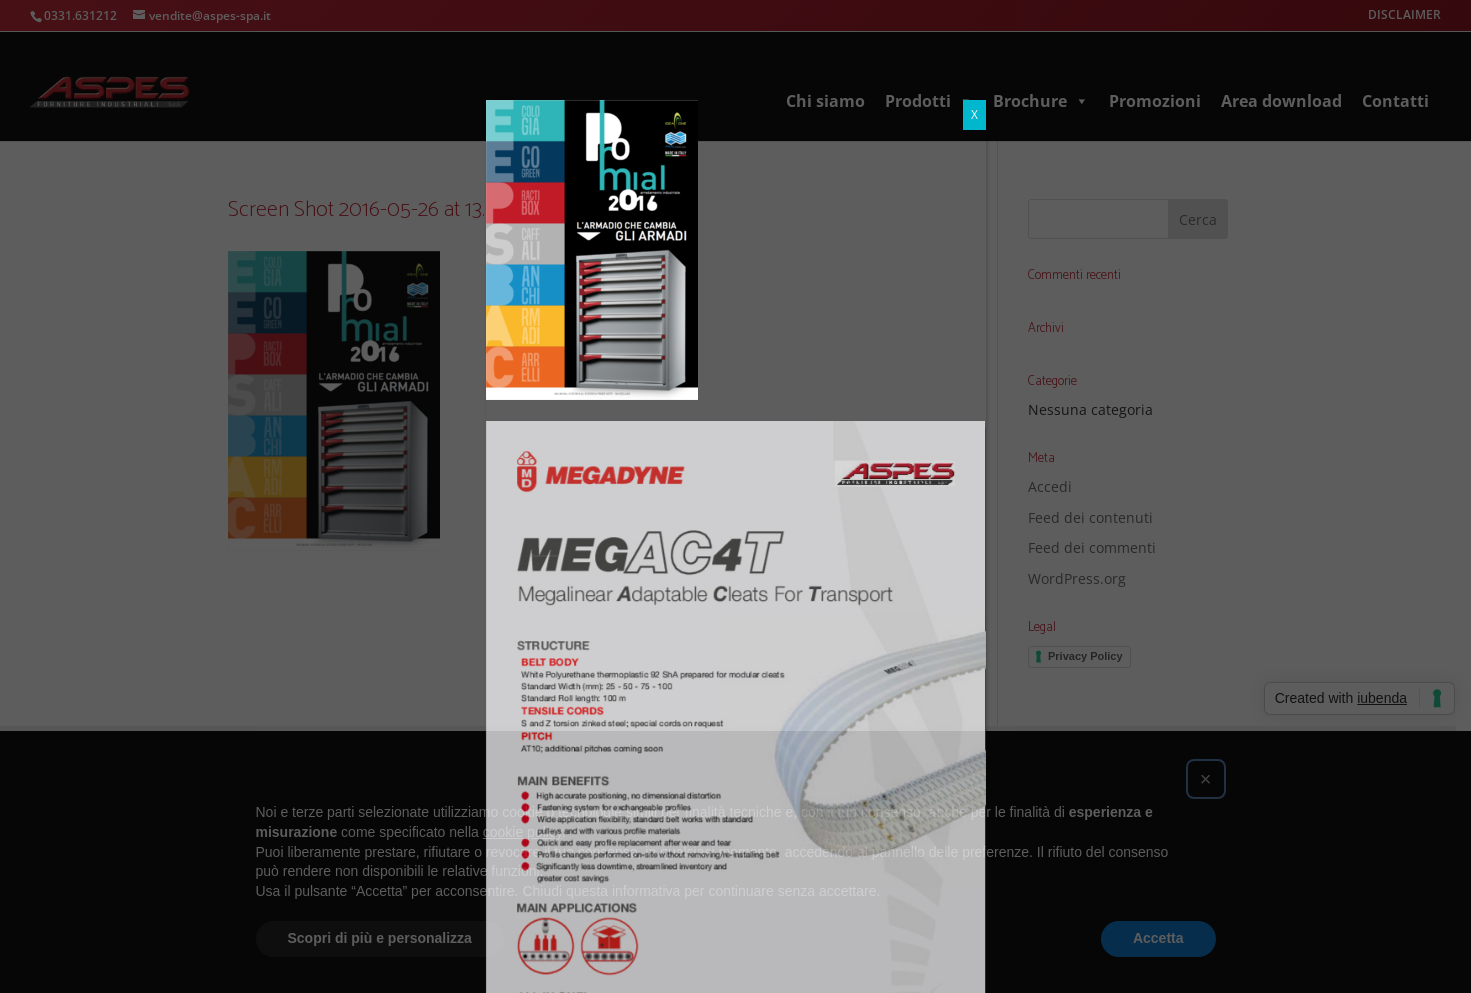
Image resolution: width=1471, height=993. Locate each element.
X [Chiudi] (974, 14)
